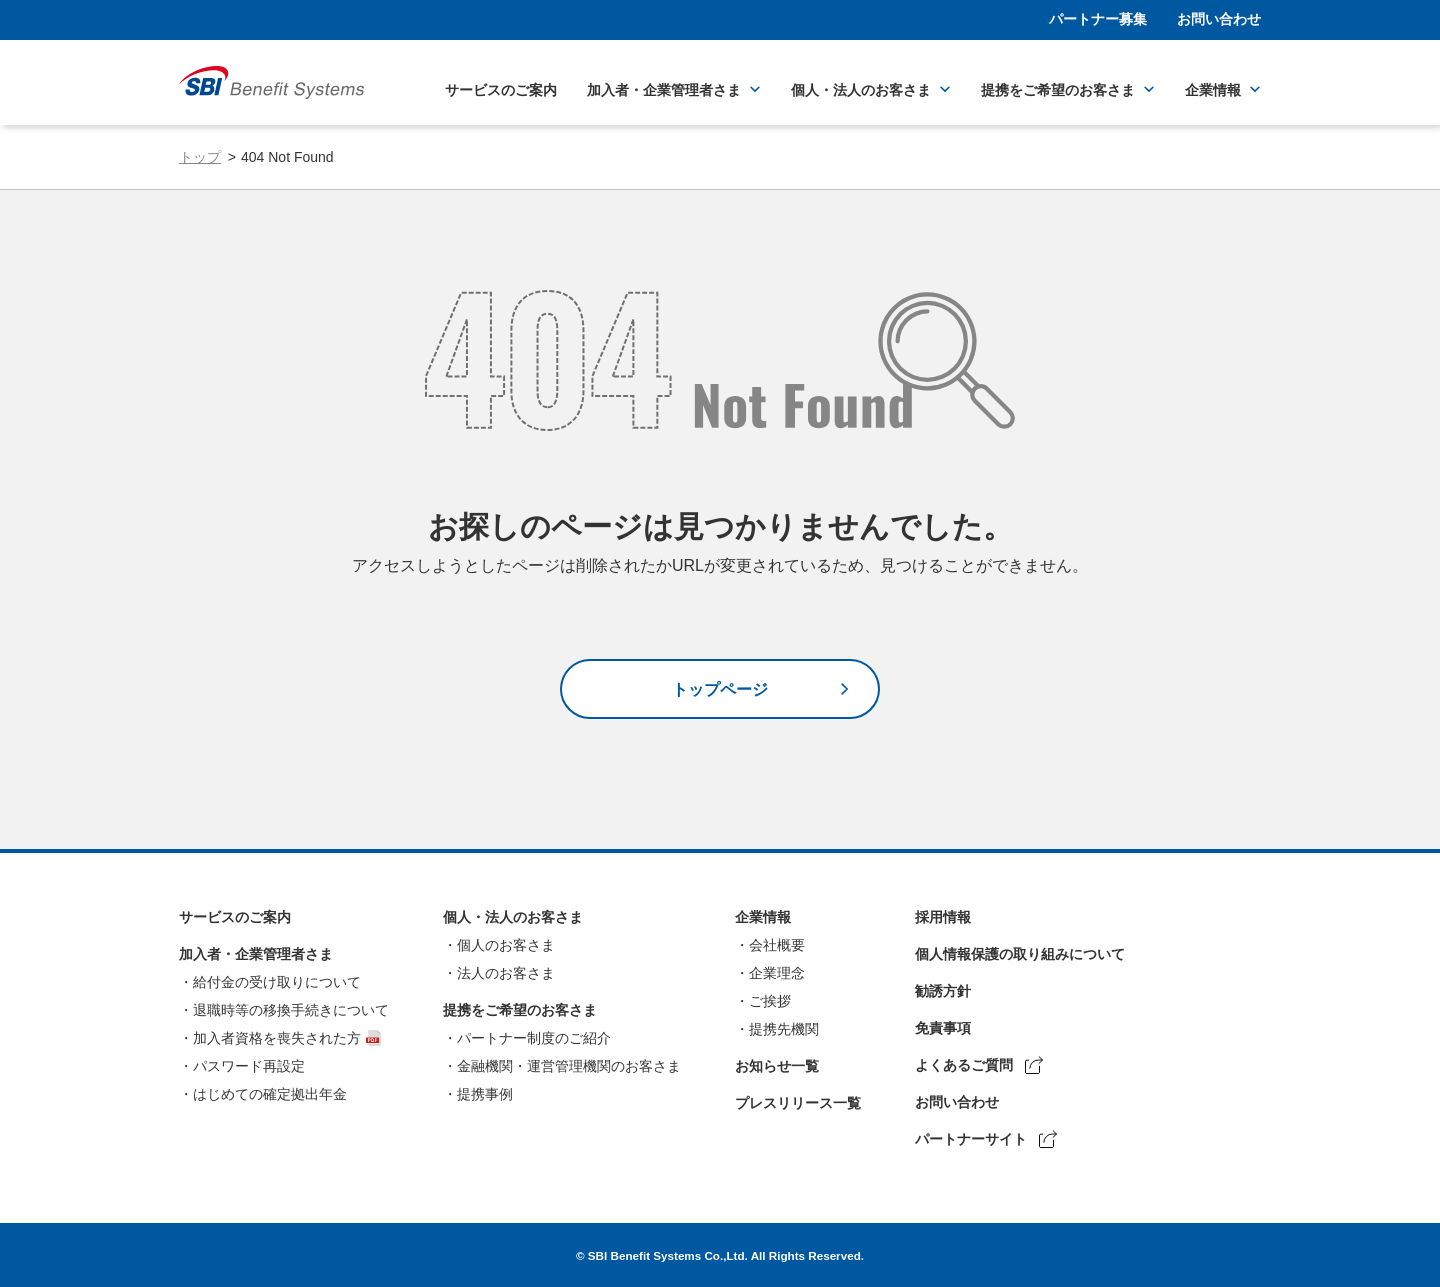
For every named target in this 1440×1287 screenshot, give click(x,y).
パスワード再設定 (249, 1066)
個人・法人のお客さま (861, 90)
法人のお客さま (506, 973)
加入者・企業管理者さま (664, 90)
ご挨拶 (770, 1001)
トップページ (720, 689)
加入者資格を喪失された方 (277, 1038)
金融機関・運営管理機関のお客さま (569, 1066)
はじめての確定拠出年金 (270, 1094)
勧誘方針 (943, 991)
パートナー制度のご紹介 (534, 1038)
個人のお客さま (506, 945)
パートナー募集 (1098, 19)
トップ (200, 157)
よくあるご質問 (964, 1065)
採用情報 (943, 917)
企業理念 (777, 973)
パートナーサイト (971, 1139)
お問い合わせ (1219, 19)
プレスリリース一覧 (798, 1103)
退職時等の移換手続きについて (291, 1010)
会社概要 (777, 945)
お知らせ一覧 (777, 1066)
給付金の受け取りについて (277, 982)
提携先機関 (784, 1029)
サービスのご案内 (501, 90)
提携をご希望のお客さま (1058, 90)
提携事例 (485, 1094)
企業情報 (1213, 90)
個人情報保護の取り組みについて (1020, 954)
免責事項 (943, 1028)
